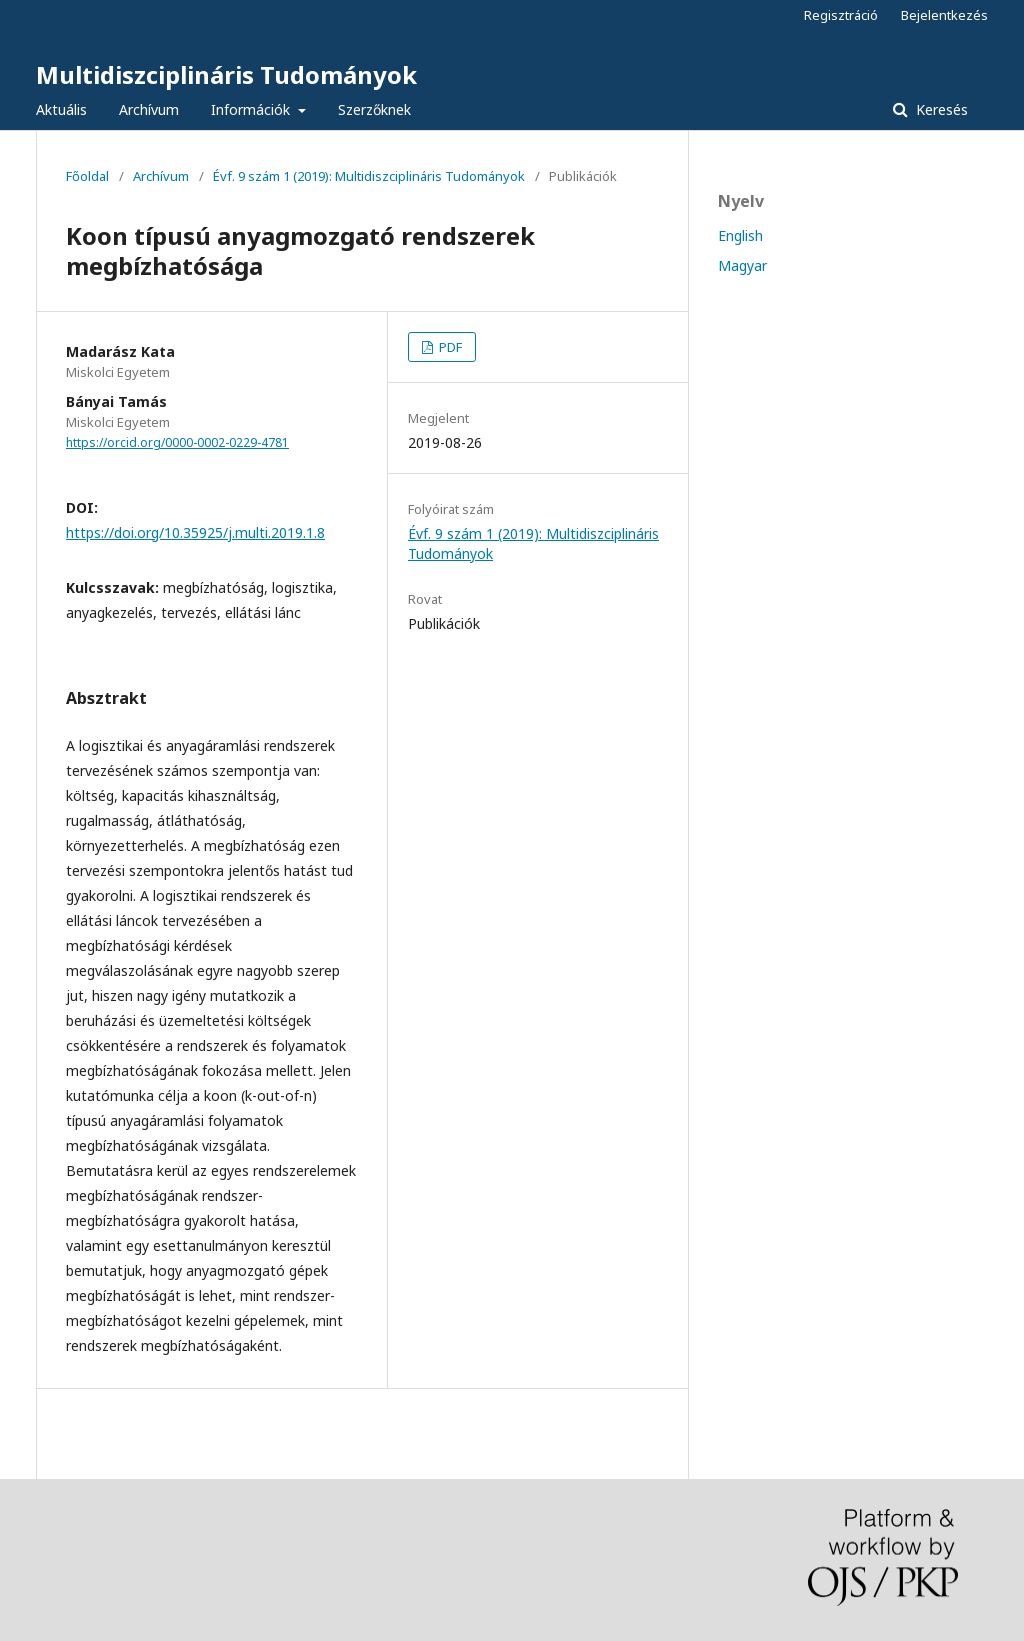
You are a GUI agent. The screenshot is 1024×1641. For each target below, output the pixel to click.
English (740, 235)
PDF (449, 347)
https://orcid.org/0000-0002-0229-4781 (177, 442)
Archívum (149, 109)
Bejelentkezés (944, 15)
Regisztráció (841, 15)
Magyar (742, 265)
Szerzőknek (374, 109)
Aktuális (61, 109)
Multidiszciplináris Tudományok (226, 74)
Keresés (940, 109)
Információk (252, 109)
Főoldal (87, 176)
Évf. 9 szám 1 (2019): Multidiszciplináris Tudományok (369, 176)
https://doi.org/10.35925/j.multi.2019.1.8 (195, 532)
